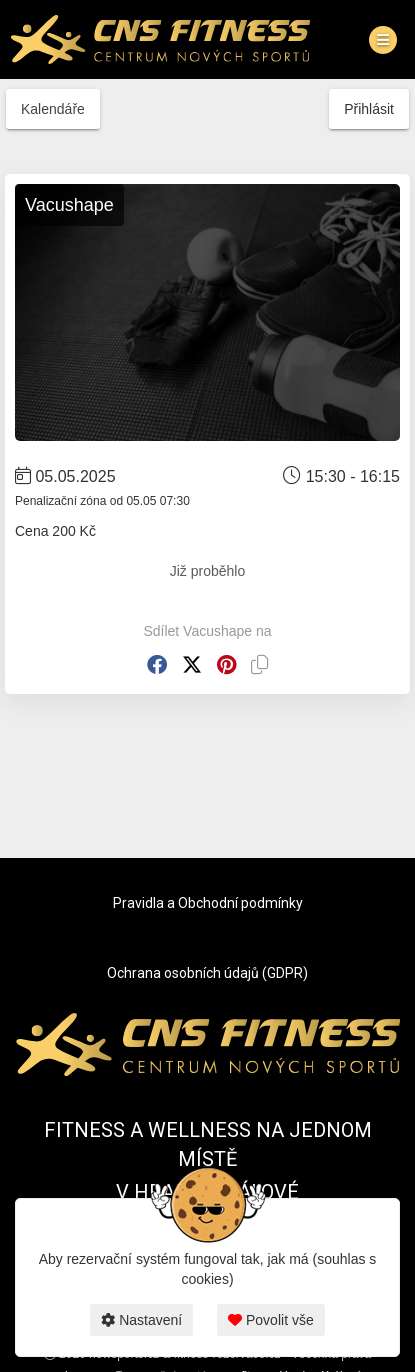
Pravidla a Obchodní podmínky (208, 903)
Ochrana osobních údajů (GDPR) (207, 973)
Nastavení (141, 1320)
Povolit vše (271, 1320)
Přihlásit (369, 109)
